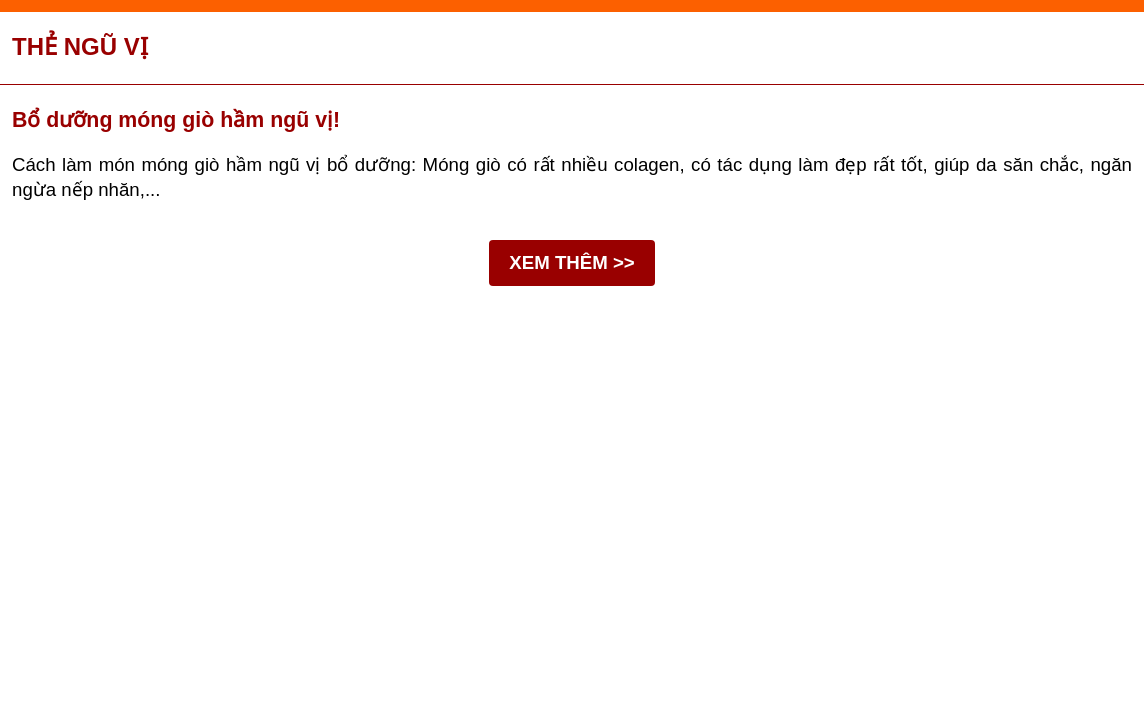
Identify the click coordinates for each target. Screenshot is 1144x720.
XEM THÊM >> (571, 262)
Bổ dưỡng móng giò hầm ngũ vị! (176, 120)
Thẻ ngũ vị (80, 46)
